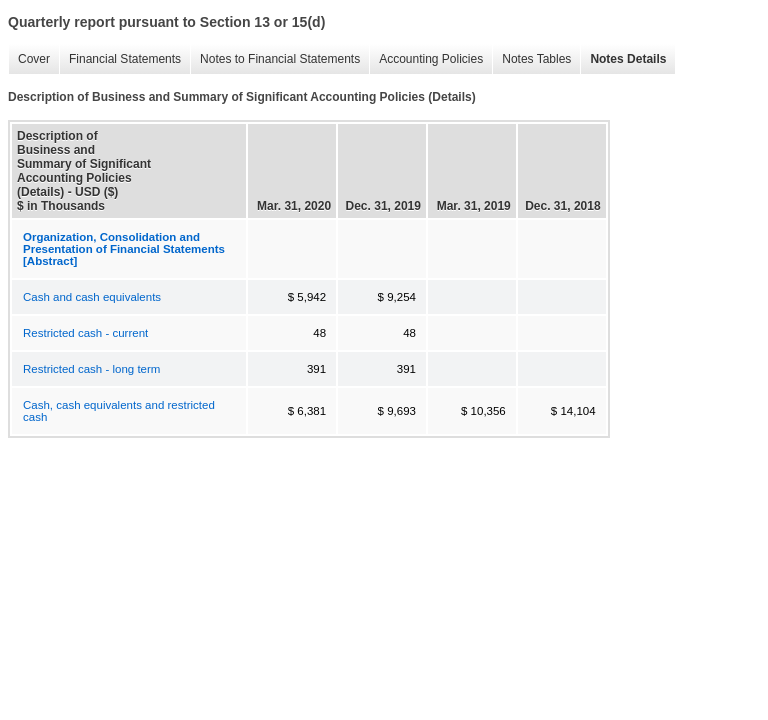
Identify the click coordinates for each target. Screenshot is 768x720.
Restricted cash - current (85, 333)
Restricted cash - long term (91, 369)
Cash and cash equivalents (92, 297)
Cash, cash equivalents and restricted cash (119, 411)
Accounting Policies (426, 59)
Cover (29, 59)
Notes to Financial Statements (275, 59)
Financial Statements (120, 59)
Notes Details (623, 59)
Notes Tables (531, 59)
